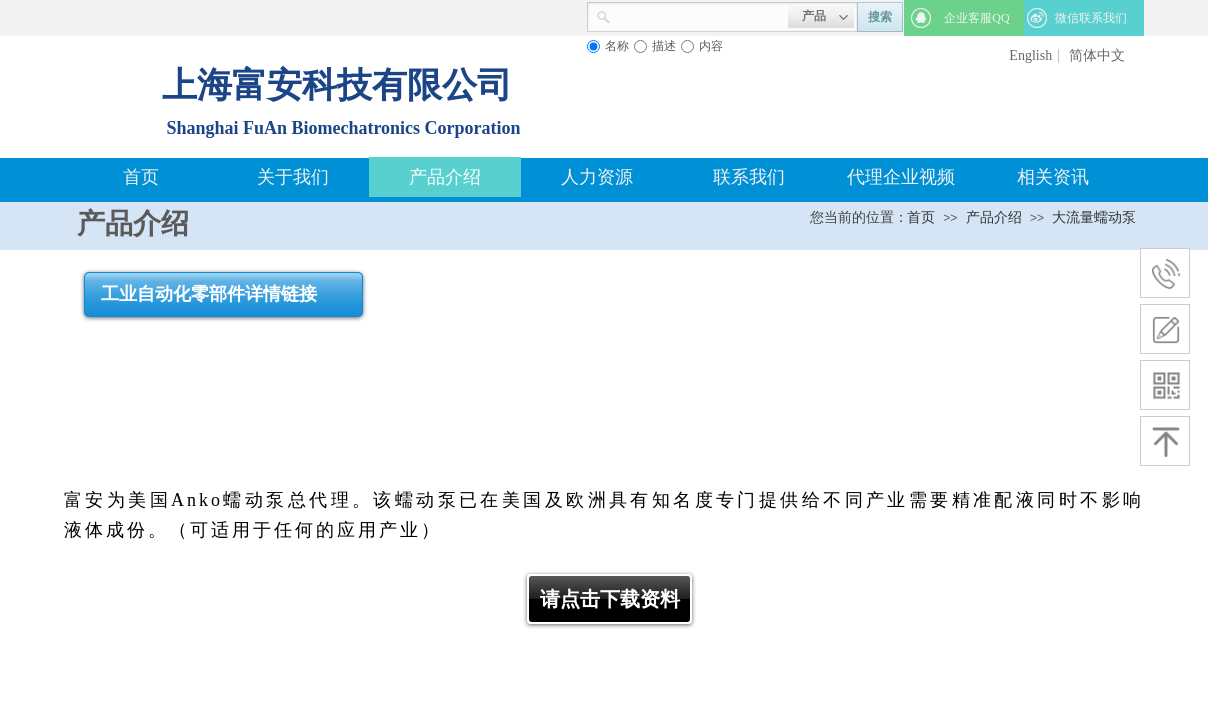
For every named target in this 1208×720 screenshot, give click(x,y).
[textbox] (699, 15)
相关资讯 (1053, 177)
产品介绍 (445, 177)
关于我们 (293, 177)
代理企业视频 (901, 177)
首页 (141, 177)
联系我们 (749, 177)
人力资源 (597, 177)
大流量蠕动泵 (1094, 217)
